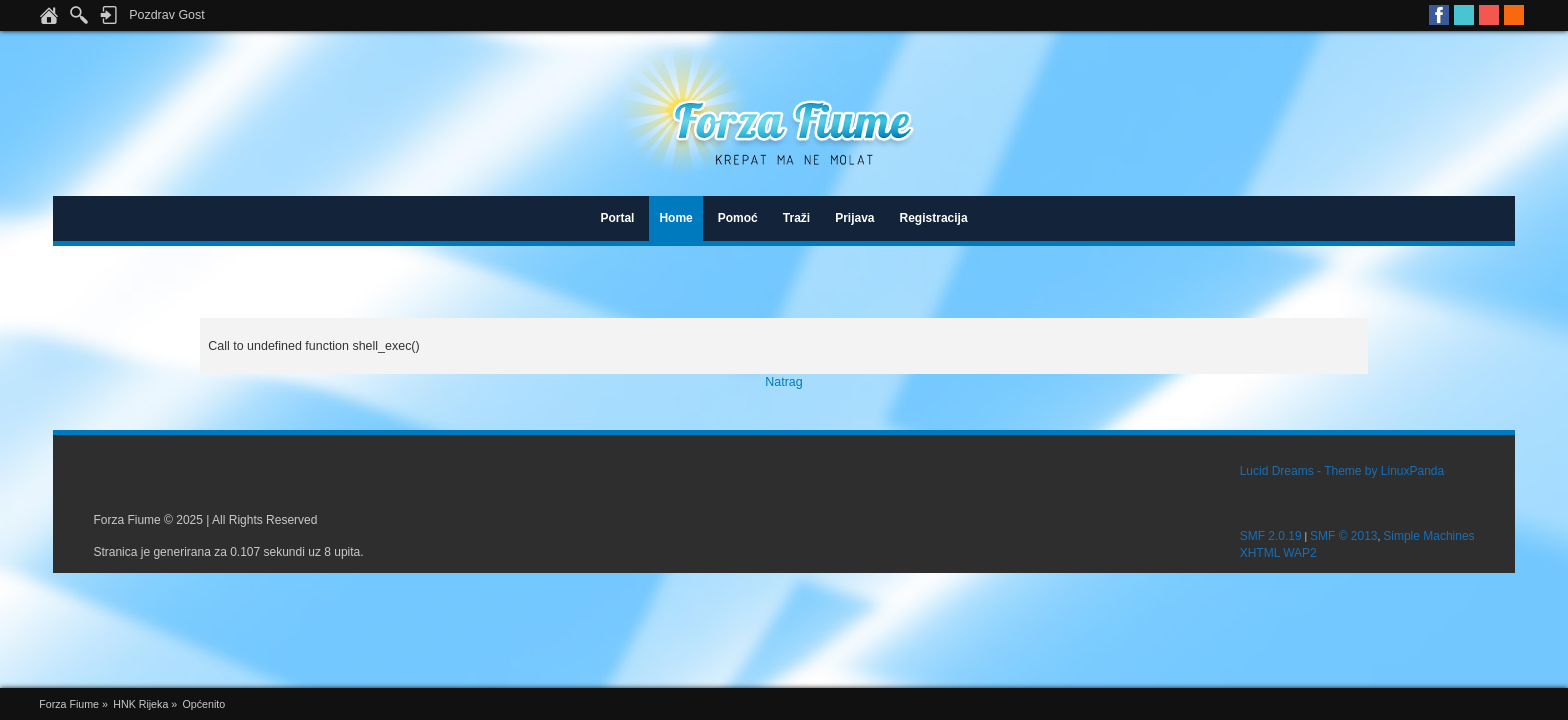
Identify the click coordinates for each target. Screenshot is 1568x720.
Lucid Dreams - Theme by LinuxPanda (1342, 471)
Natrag (783, 382)
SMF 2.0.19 (1271, 536)
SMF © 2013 (1344, 536)
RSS (1514, 15)
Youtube (1489, 15)
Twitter (1464, 15)
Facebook (1439, 15)
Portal (617, 218)
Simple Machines (1428, 536)
